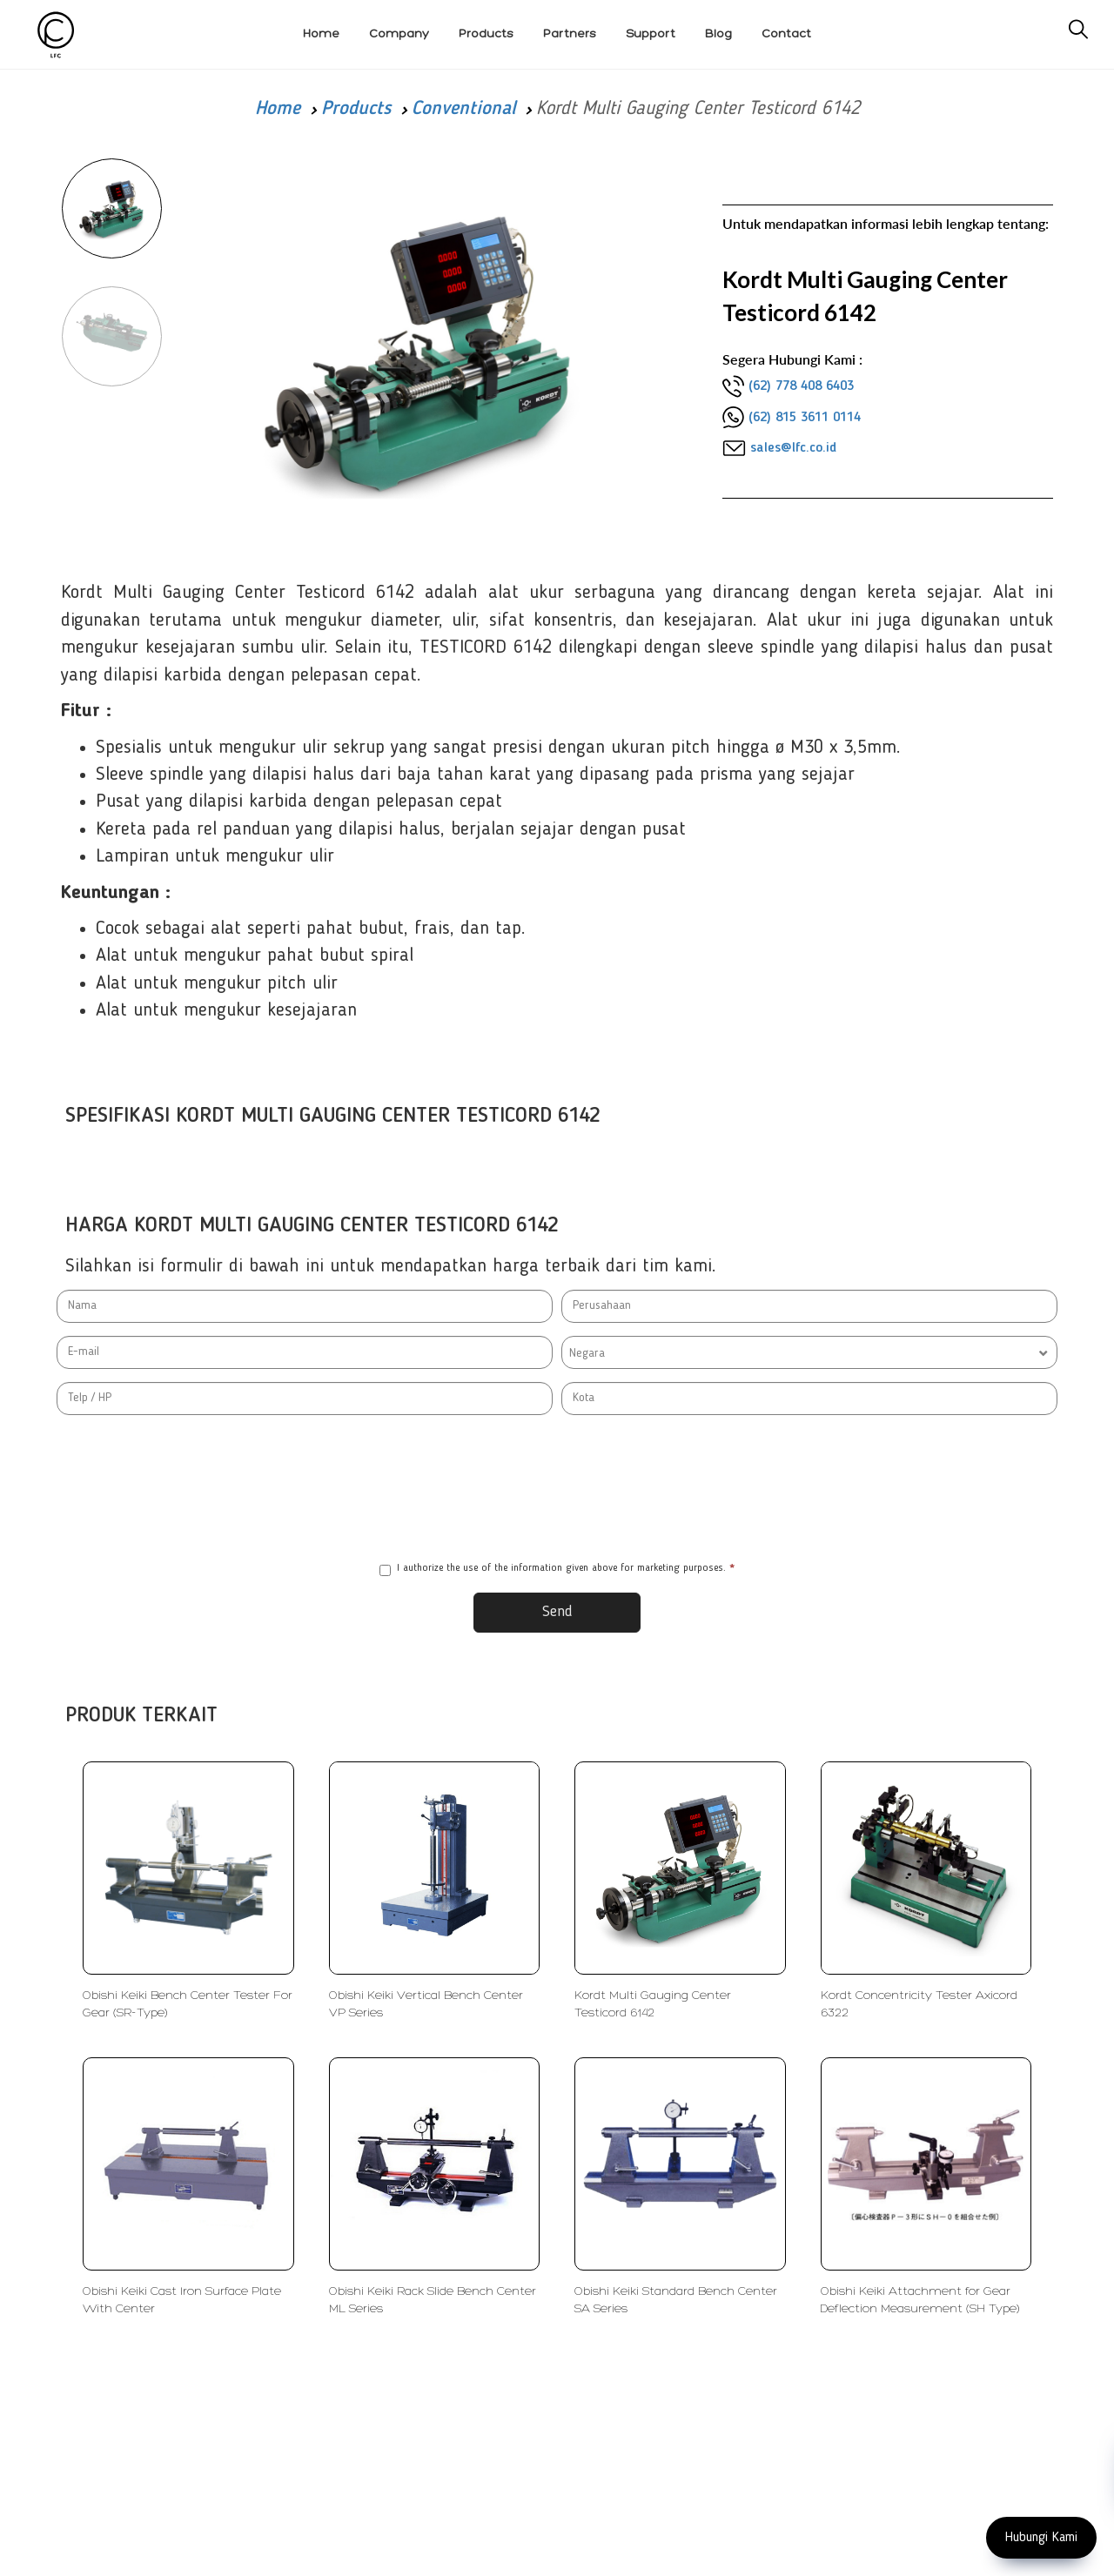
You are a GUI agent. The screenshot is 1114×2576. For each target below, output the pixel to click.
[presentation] (557, 1488)
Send (557, 1612)
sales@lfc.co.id (793, 448)
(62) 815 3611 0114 (804, 418)
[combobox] (809, 1352)
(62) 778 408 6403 (801, 386)
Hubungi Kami (1041, 2538)
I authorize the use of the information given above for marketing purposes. (557, 1569)
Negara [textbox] (587, 1353)
